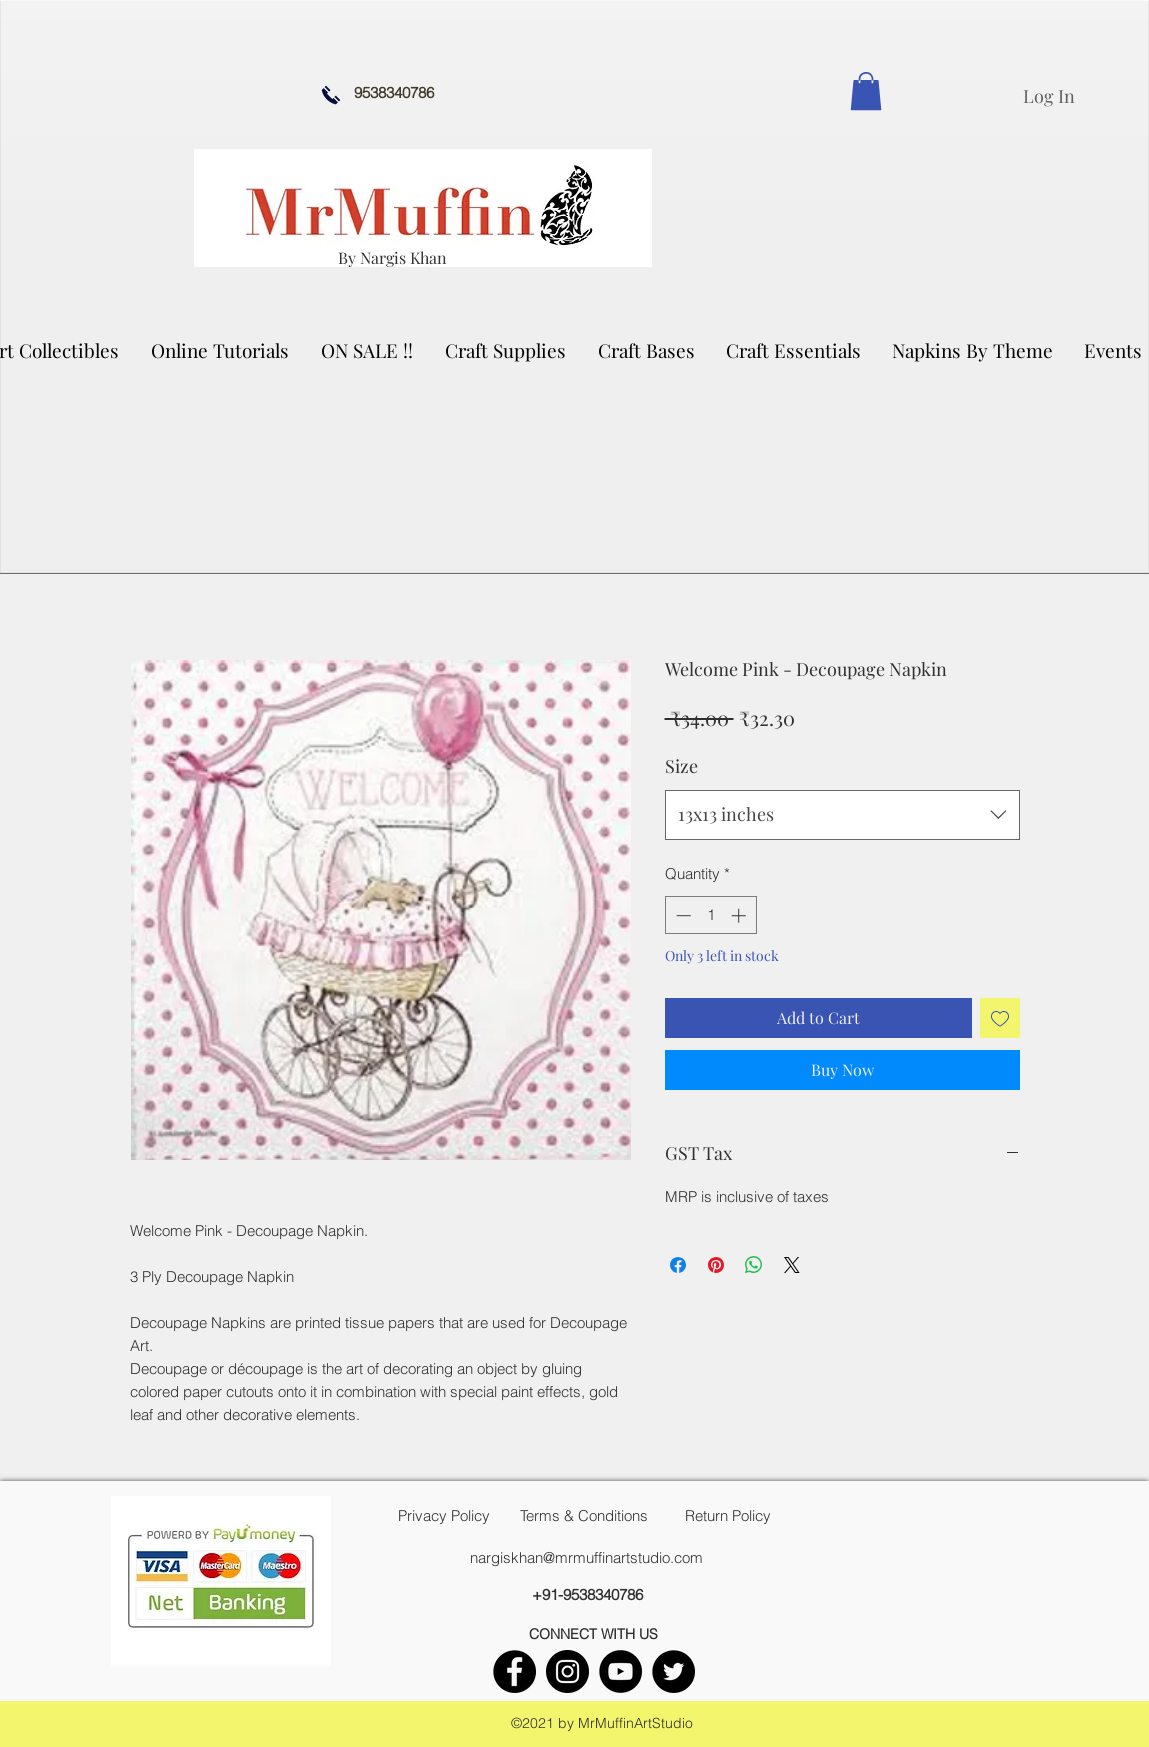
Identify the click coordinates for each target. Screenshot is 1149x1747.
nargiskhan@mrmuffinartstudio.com (586, 1557)
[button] (506, 350)
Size (681, 766)
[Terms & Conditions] (584, 1516)
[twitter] (673, 1671)
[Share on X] (792, 1265)
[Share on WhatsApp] (754, 1265)
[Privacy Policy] (444, 1516)
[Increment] (740, 915)
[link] (866, 91)
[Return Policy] (728, 1516)
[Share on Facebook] (678, 1265)
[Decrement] (681, 915)
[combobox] (842, 815)
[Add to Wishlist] (1000, 1018)
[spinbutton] (710, 915)
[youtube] (620, 1671)
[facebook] (514, 1671)
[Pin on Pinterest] (716, 1265)
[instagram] (567, 1671)
